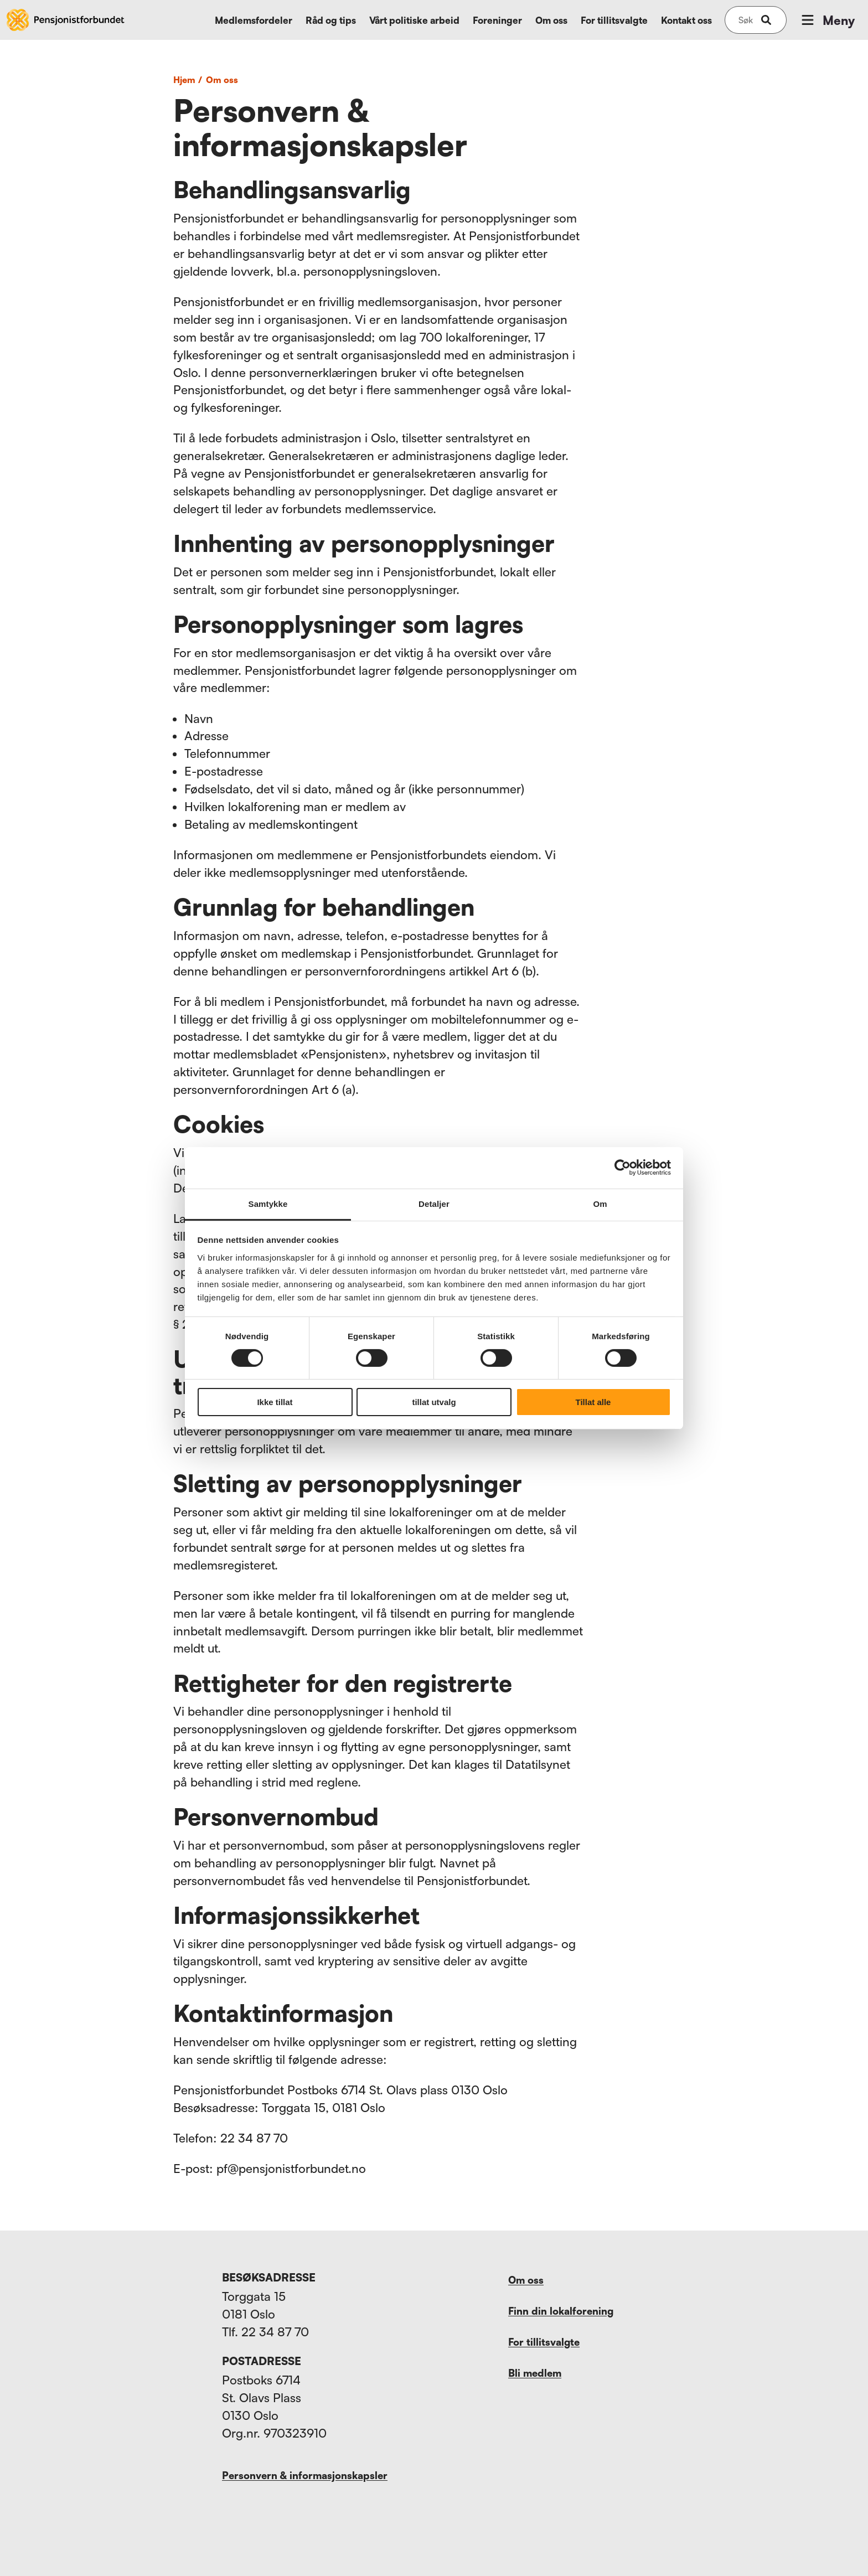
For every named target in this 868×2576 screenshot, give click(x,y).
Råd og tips (331, 20)
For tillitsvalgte (614, 20)
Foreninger (497, 20)
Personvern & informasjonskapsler (305, 2475)
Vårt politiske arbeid (414, 20)
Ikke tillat (274, 1402)
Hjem (189, 79)
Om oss (551, 20)
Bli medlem (534, 2373)
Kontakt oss (686, 20)
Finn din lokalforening (560, 2311)
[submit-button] (766, 20)
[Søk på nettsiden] (745, 19)
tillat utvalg (434, 1402)
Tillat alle (593, 1402)
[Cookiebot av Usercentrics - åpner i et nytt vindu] (622, 1167)
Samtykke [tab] (268, 1203)
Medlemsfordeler (253, 20)
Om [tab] (600, 1203)
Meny (827, 20)
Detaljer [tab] (434, 1203)
